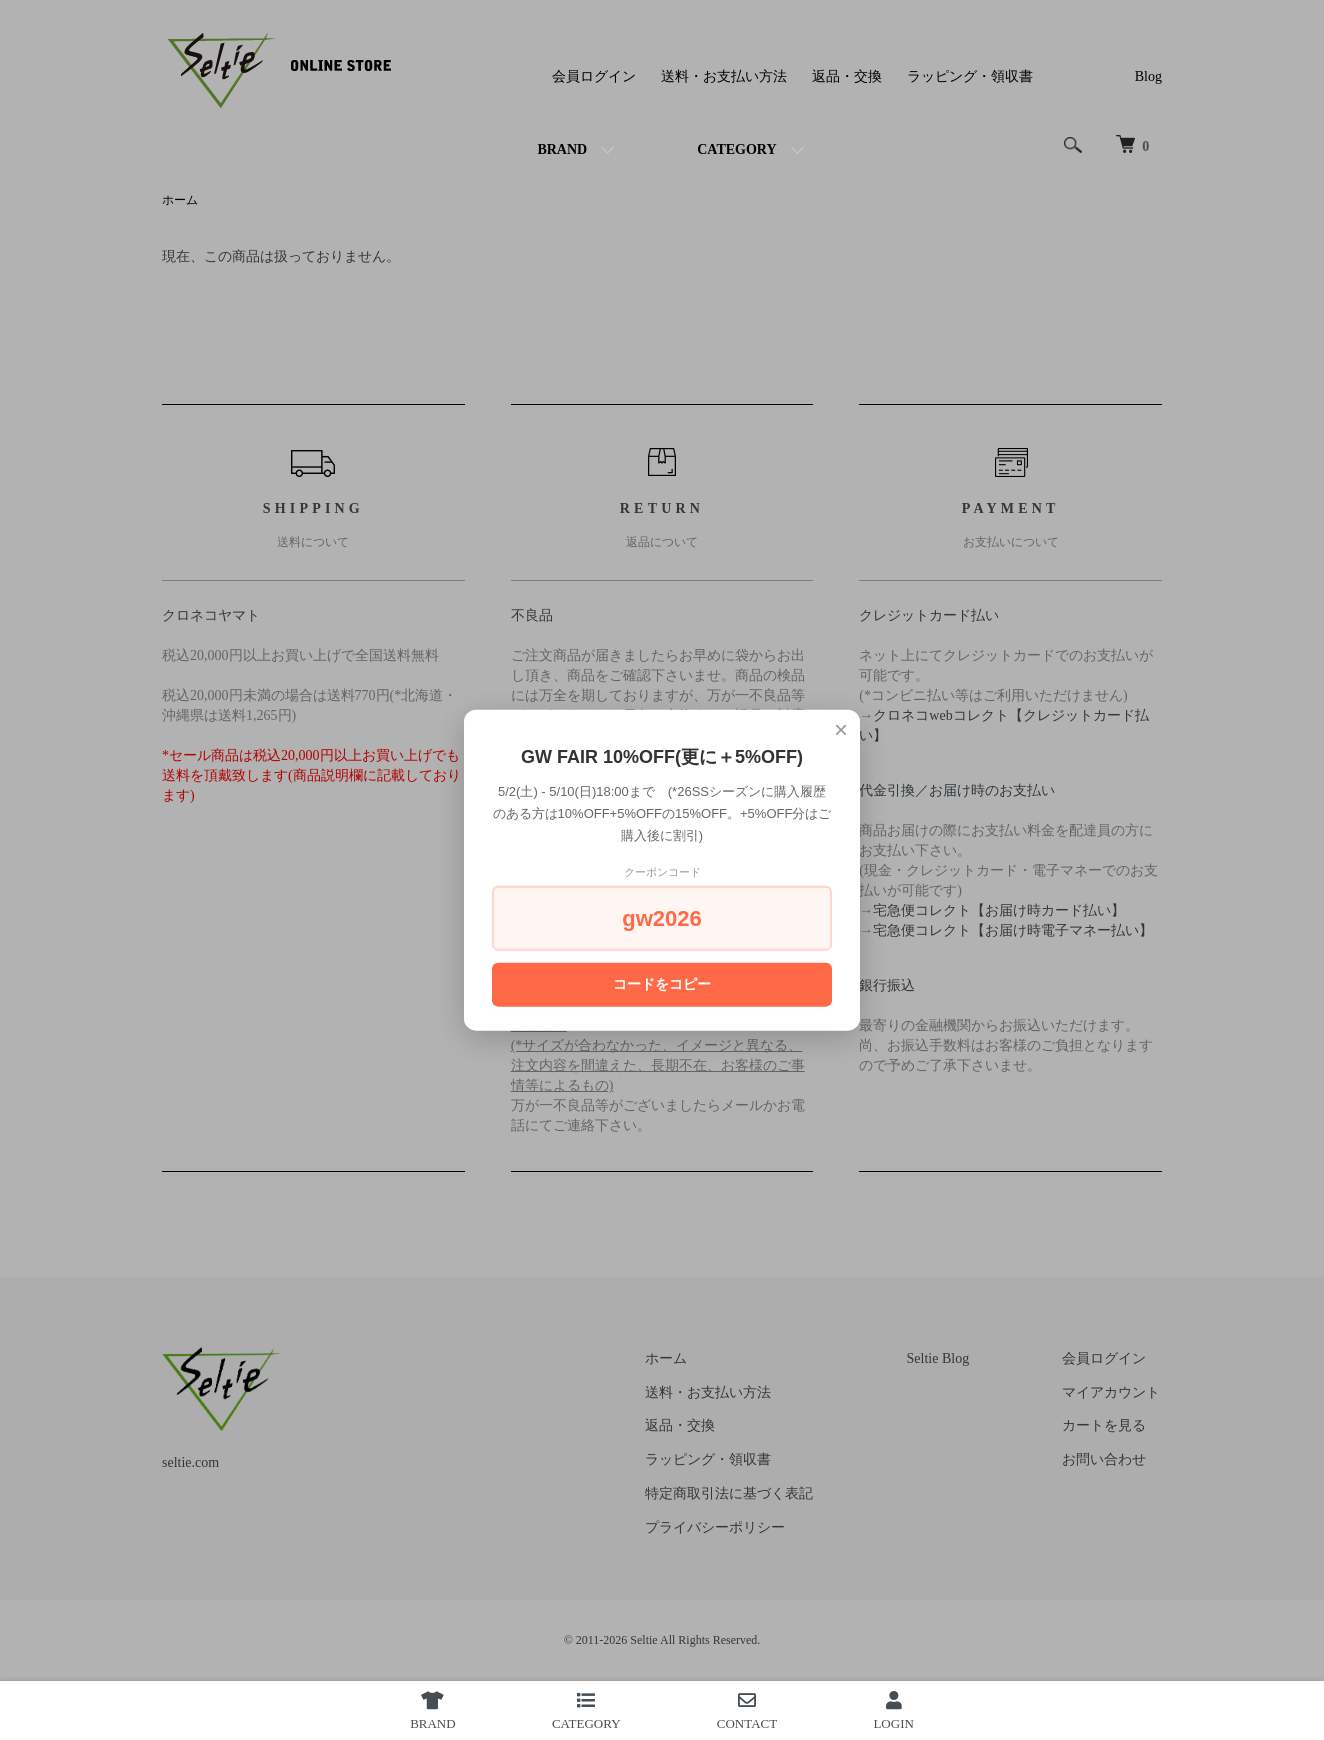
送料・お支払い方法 (724, 76)
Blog (1148, 76)
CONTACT (747, 1711)
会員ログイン (594, 76)
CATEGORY (736, 149)
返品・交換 (847, 76)
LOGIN (893, 1711)
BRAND (562, 149)
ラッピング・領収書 (970, 76)
